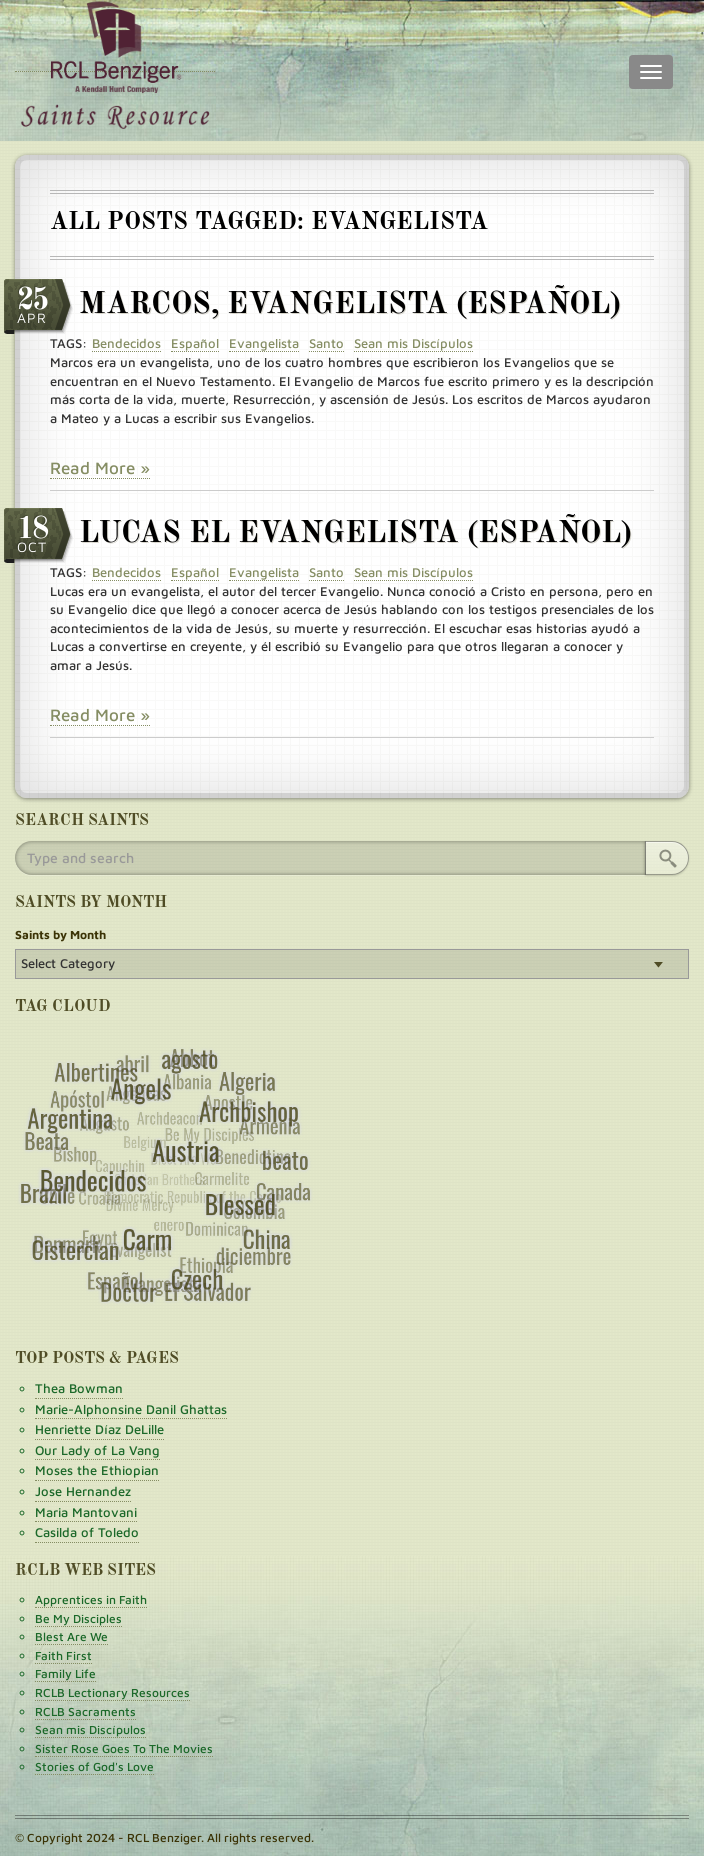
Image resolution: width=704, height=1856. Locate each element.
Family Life (65, 1673)
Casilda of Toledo (87, 1532)
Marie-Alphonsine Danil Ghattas (131, 1409)
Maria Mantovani (86, 1512)
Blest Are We (71, 1636)
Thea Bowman (79, 1388)
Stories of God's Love (94, 1766)
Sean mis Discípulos (90, 1729)
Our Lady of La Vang (97, 1450)
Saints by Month (60, 934)
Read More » (100, 468)
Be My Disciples (78, 1618)
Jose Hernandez (83, 1491)
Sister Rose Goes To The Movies (124, 1748)
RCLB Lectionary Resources (112, 1692)
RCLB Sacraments (85, 1711)
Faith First (63, 1655)
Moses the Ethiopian (97, 1470)
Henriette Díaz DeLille (99, 1429)
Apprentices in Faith (91, 1599)
